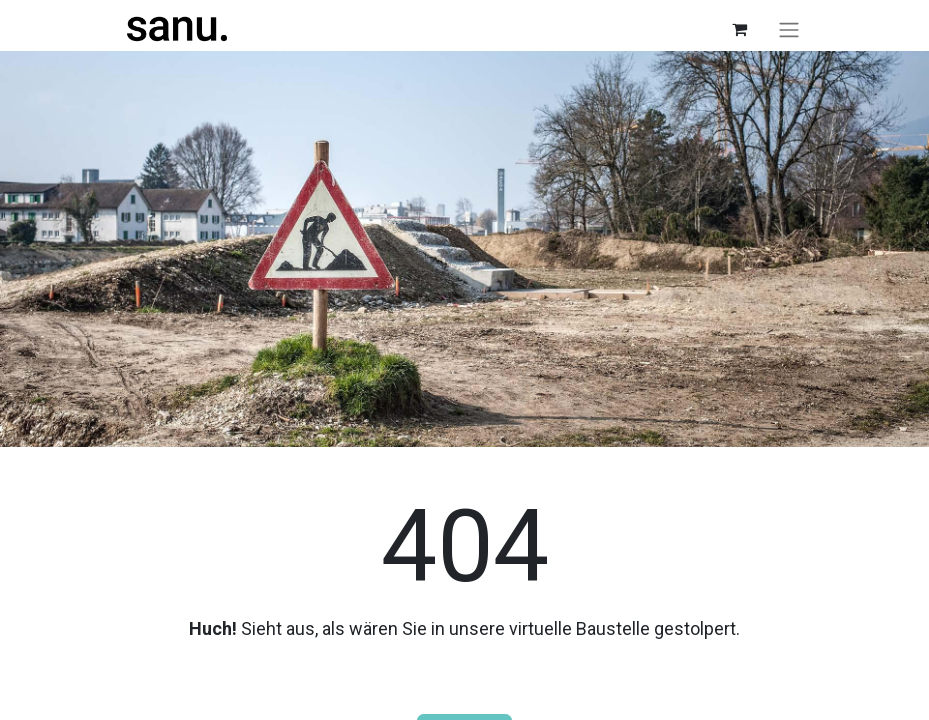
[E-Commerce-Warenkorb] (740, 29)
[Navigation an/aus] (789, 29)
